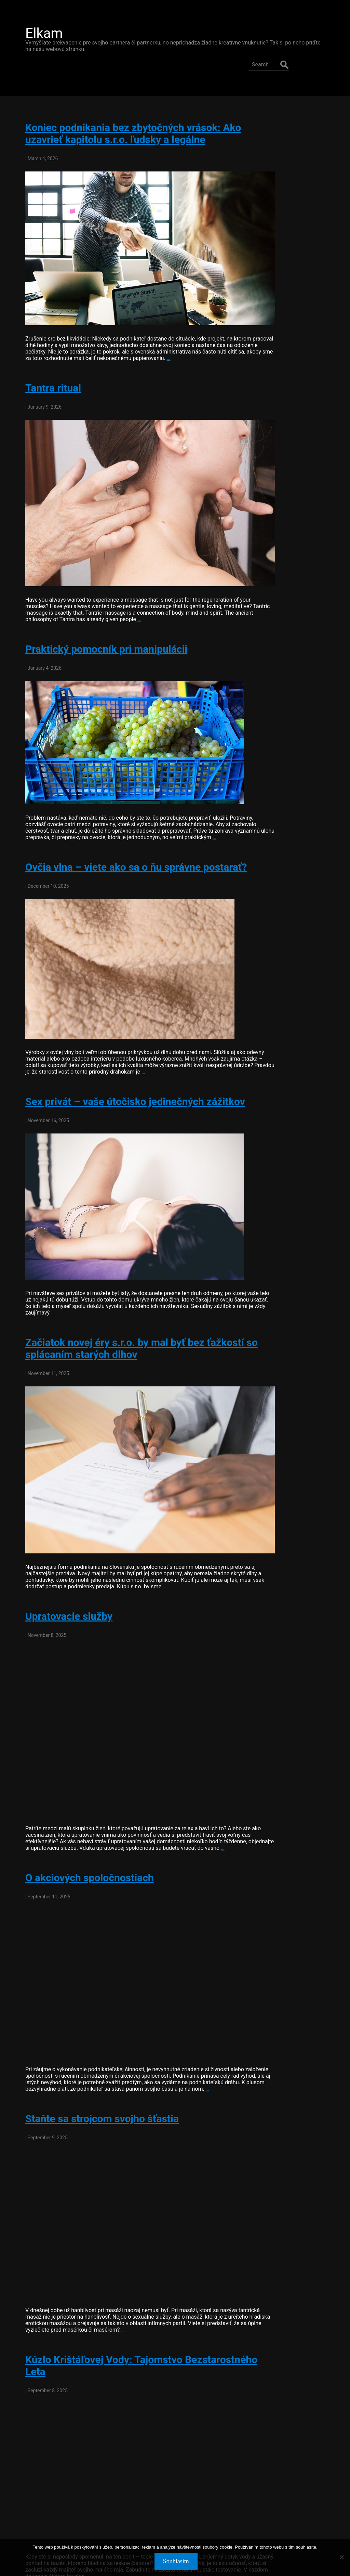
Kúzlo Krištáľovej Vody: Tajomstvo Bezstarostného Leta (96, 2303)
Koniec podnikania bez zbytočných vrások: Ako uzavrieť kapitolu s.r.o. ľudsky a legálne (125, 109)
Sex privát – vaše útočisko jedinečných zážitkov (127, 1065)
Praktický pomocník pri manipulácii (98, 594)
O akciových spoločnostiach (81, 1808)
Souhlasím (177, 2562)
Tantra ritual (45, 352)
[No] (341, 2557)
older (27, 2514)
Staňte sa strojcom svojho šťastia (94, 2056)
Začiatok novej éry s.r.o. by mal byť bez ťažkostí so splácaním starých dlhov (126, 1311)
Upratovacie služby (61, 1559)
